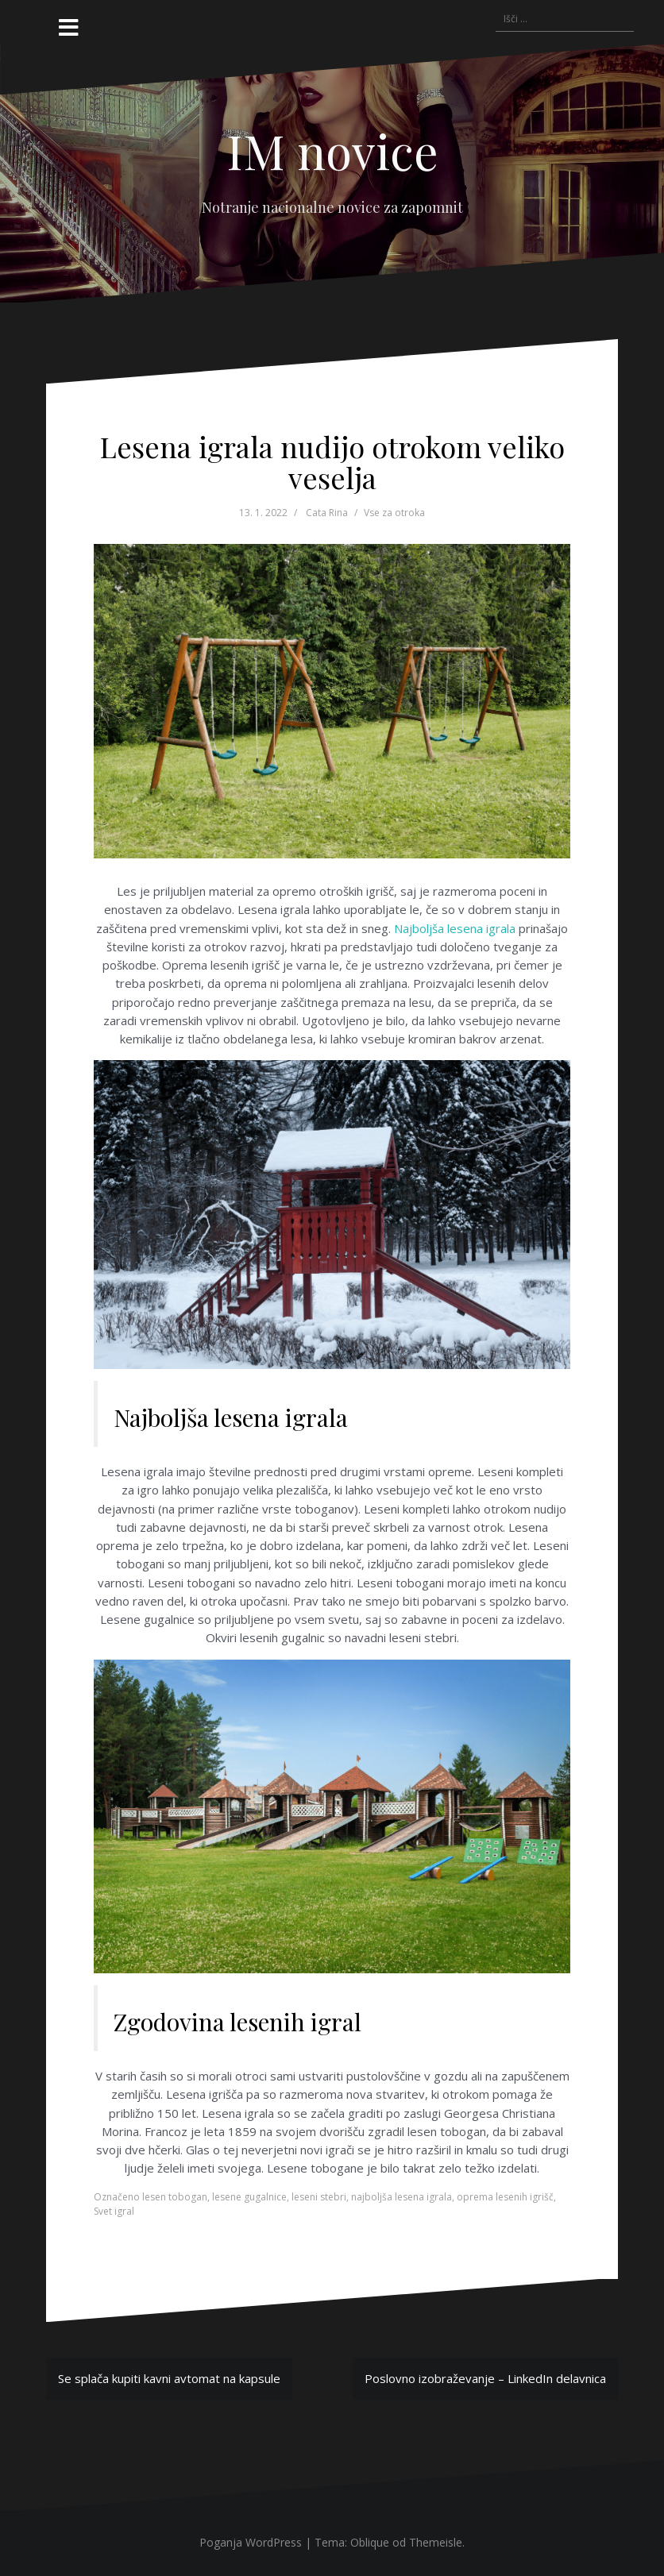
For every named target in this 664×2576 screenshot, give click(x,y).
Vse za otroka (394, 512)
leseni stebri (318, 2197)
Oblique (369, 2542)
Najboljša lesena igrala (454, 928)
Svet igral (114, 2211)
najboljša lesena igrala (401, 2197)
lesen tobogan (174, 2197)
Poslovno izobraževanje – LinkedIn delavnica (485, 2378)
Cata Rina (327, 512)
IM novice (332, 150)
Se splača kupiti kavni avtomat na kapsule (169, 2378)
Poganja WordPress (250, 2542)
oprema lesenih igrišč (505, 2197)
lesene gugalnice (249, 2197)
